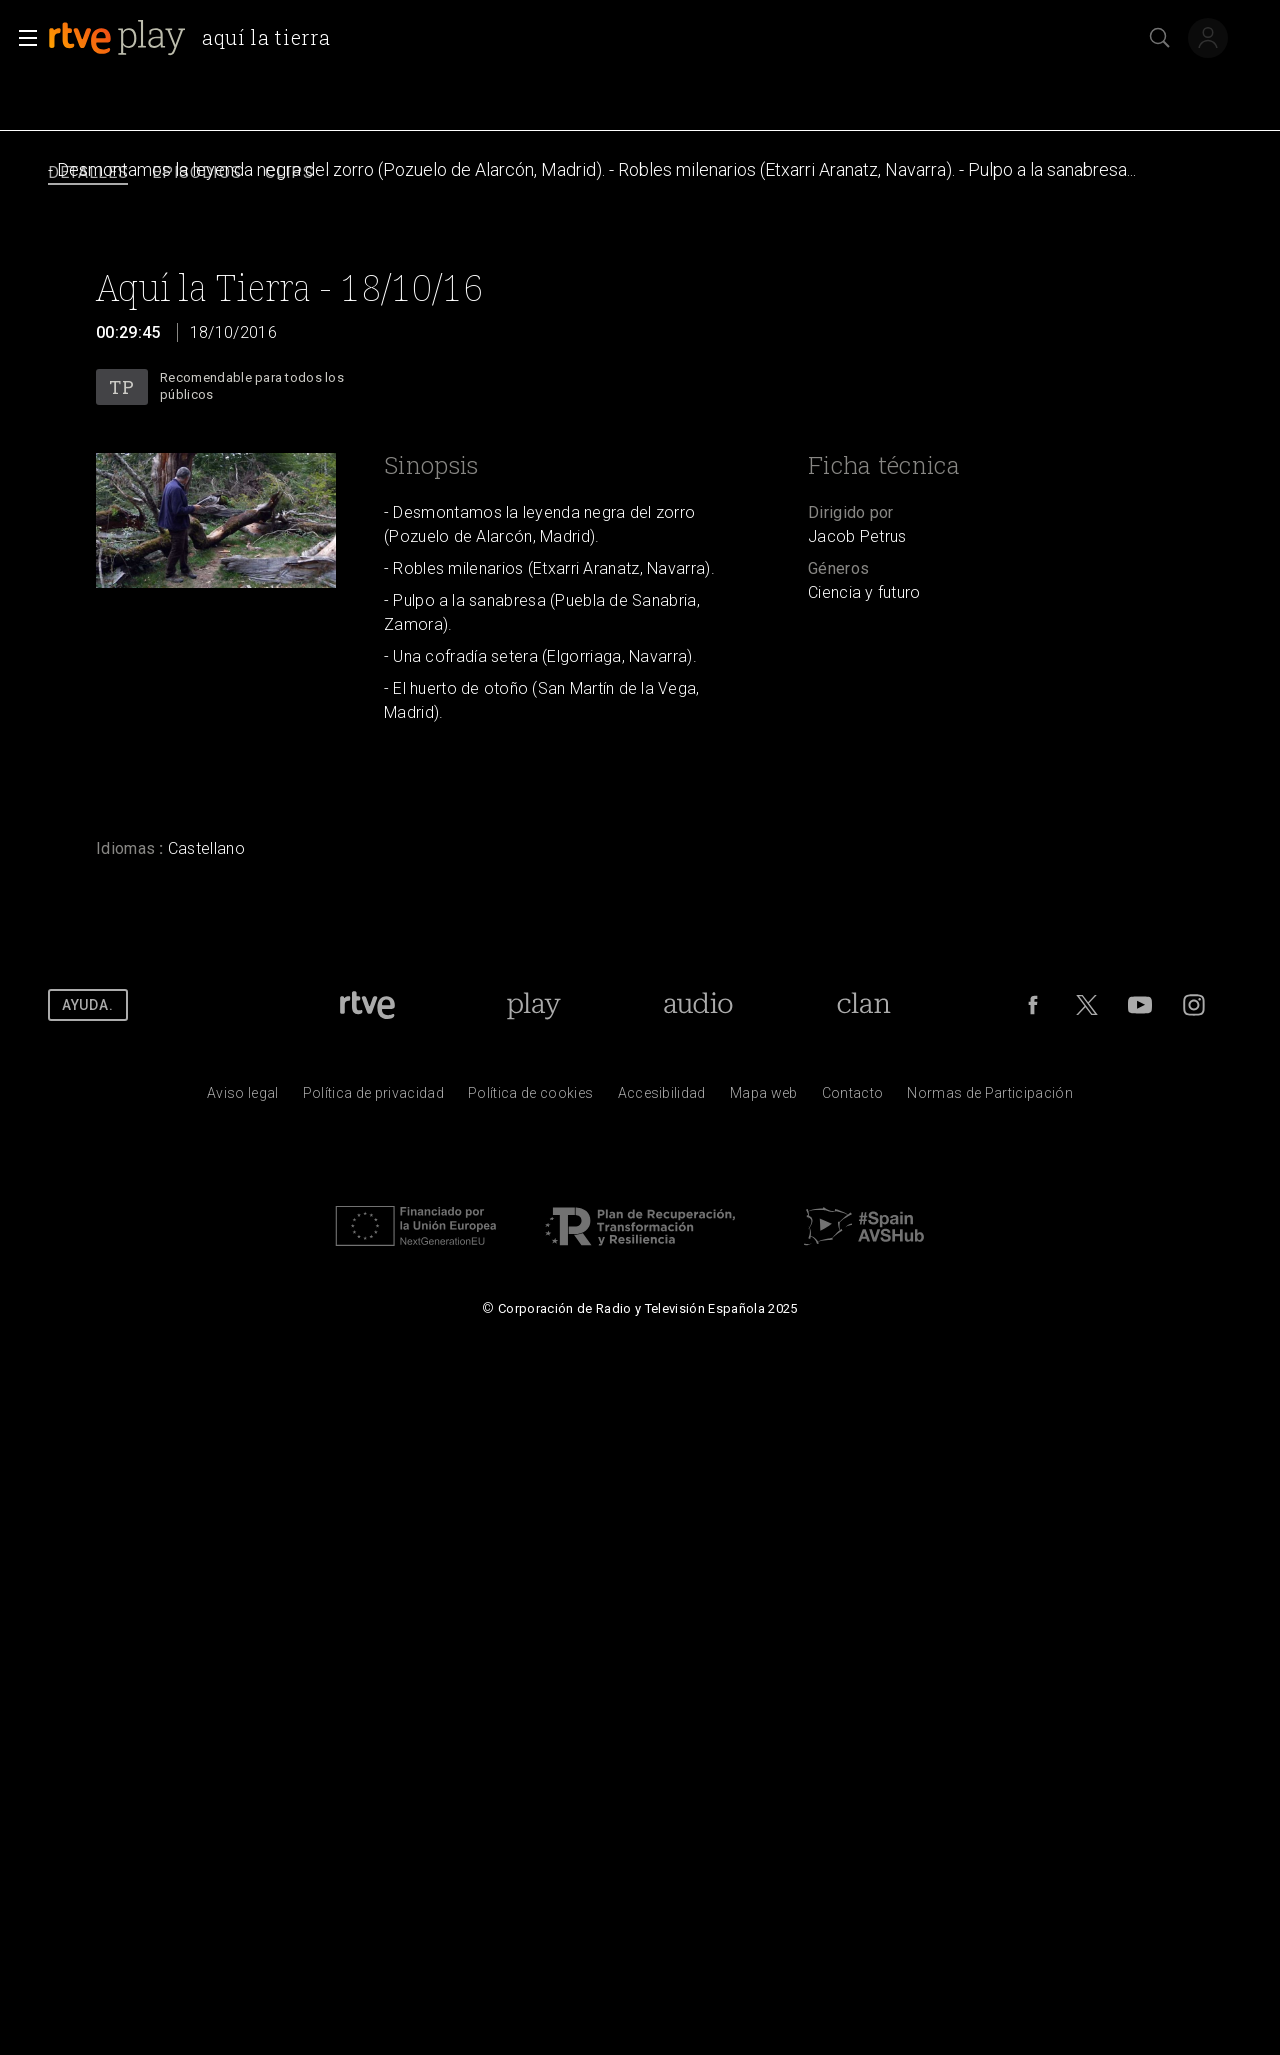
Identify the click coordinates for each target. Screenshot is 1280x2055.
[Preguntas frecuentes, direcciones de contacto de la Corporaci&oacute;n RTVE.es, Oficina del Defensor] (853, 1098)
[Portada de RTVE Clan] (864, 1005)
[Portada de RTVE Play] (533, 1005)
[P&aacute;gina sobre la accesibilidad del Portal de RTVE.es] (662, 1098)
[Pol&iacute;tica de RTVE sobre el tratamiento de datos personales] (373, 1098)
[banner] (197, 38)
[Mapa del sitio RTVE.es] (764, 1098)
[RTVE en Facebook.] (1033, 1005)
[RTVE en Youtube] (1140, 1005)
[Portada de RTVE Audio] (698, 1005)
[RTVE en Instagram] (1194, 1005)
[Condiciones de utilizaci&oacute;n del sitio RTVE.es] (243, 1098)
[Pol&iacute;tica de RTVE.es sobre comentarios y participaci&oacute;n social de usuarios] (990, 1098)
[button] (22, 38)
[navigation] (640, 173)
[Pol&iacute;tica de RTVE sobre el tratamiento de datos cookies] (530, 1098)
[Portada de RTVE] (367, 1005)
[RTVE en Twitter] (1087, 1005)
